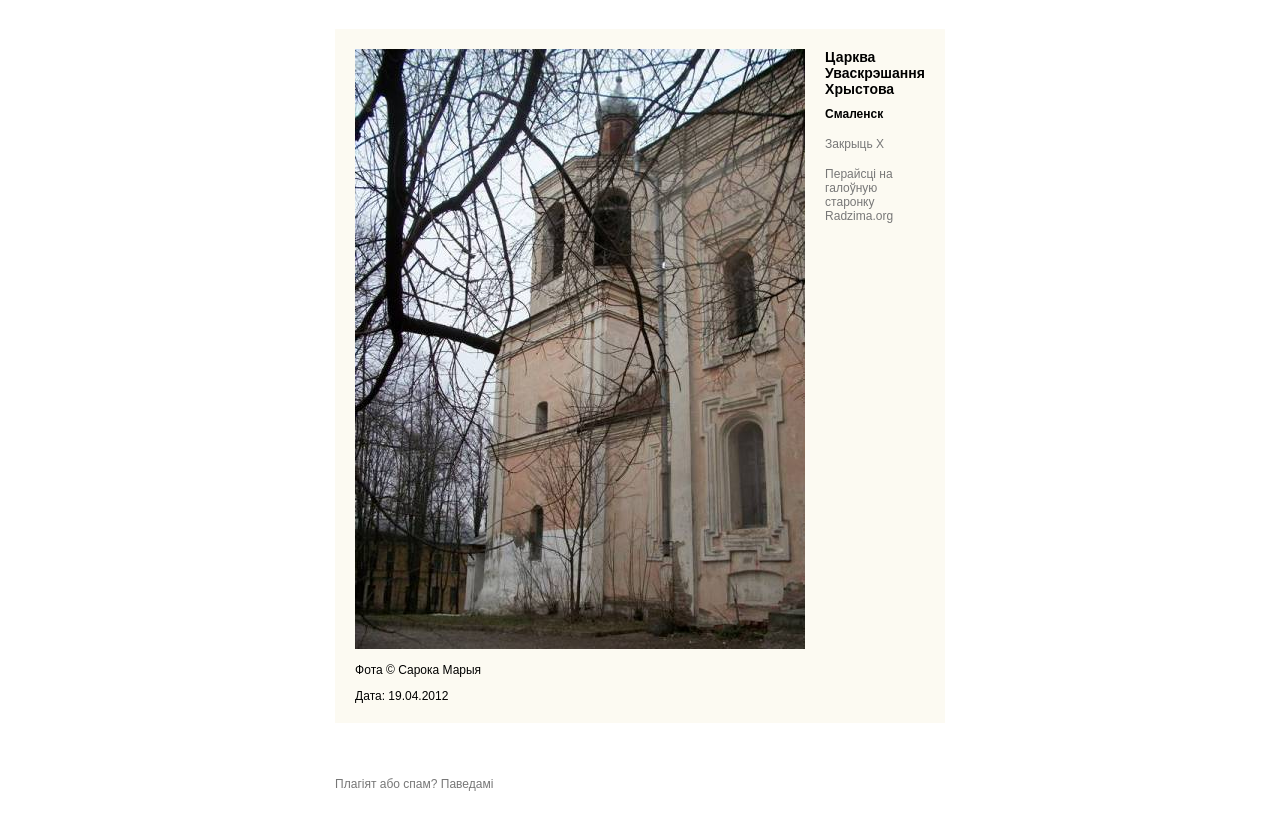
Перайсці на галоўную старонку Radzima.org (859, 195)
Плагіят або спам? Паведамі (414, 784)
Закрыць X (854, 144)
